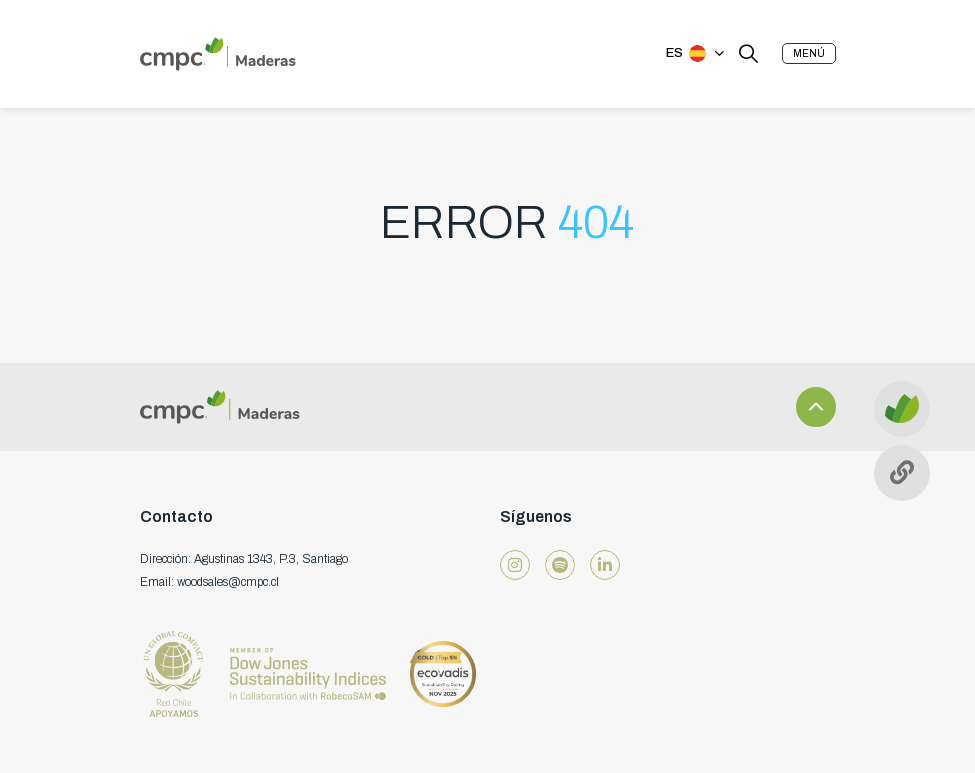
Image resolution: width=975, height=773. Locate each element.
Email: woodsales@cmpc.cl (209, 582)
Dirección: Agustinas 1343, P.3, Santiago (244, 559)
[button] (809, 53)
